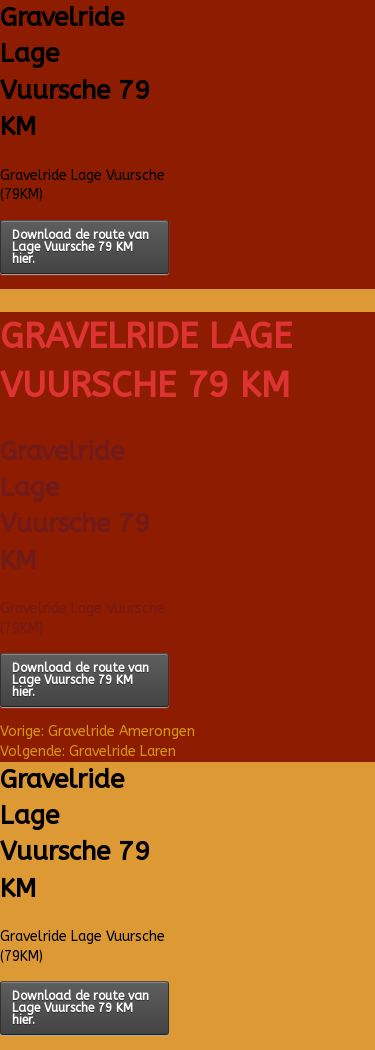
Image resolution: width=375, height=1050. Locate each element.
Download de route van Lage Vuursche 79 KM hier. (80, 247)
